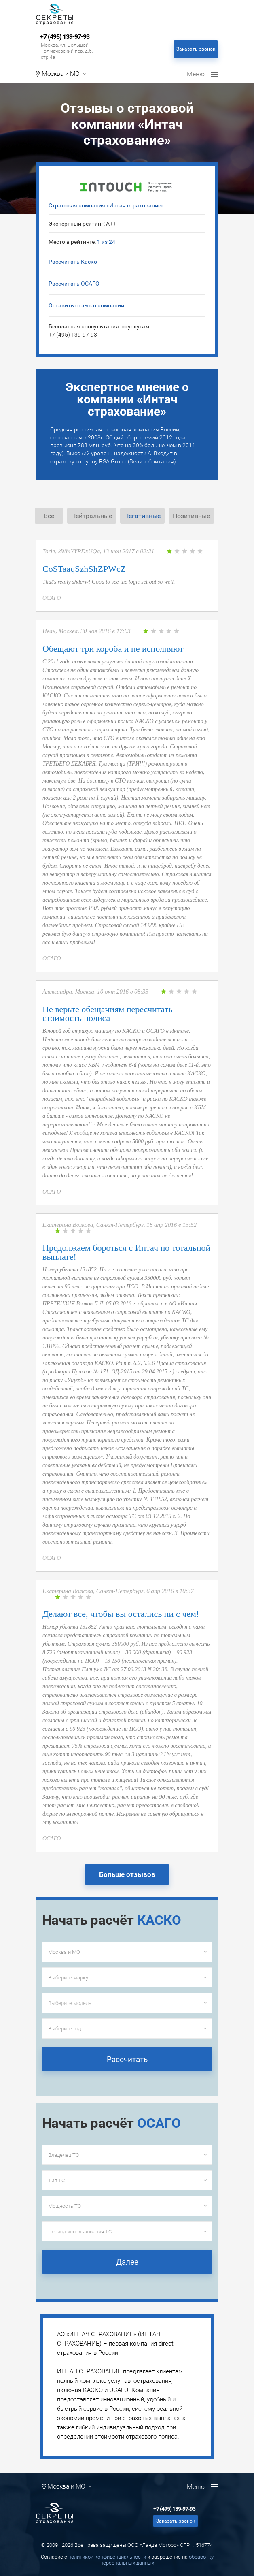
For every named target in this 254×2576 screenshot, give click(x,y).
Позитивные (191, 516)
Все (49, 516)
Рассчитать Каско (73, 261)
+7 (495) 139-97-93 (64, 37)
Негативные (142, 516)
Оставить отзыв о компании (86, 305)
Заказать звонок (195, 49)
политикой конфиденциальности (107, 2557)
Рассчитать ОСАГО (74, 283)
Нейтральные (91, 516)
